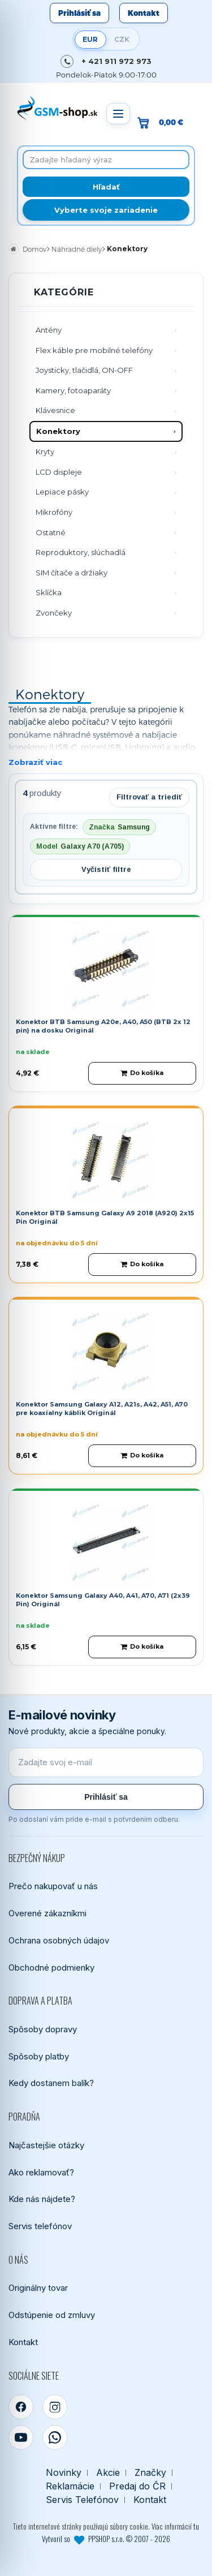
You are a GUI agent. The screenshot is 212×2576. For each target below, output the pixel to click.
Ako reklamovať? (41, 2172)
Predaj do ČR (137, 2486)
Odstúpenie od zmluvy (51, 2315)
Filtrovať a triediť (149, 797)
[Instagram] (54, 2406)
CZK (121, 39)
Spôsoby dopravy (42, 2029)
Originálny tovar (38, 2287)
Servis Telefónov (82, 2500)
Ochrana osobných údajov (58, 1940)
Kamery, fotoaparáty (73, 390)
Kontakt (143, 13)
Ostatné (51, 532)
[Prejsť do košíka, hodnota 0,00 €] (165, 122)
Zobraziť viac (35, 762)
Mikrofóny (54, 512)
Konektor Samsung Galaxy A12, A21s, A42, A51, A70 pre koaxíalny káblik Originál (102, 1408)
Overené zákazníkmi (47, 1913)
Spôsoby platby (38, 2056)
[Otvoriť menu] (118, 113)
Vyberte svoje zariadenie (106, 209)
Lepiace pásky (62, 491)
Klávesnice (55, 410)
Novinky (63, 2473)
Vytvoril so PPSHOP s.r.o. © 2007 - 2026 (106, 2538)
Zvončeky (54, 612)
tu (196, 2526)
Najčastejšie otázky (46, 2145)
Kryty (45, 451)
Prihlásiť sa (79, 13)
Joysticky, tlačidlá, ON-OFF (84, 370)
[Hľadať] (106, 187)
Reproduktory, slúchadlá (81, 552)
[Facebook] (20, 2406)
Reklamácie (70, 2486)
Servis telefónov (40, 2226)
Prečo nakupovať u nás (53, 1886)
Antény (49, 329)
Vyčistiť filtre (106, 869)
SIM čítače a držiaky (71, 572)
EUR (90, 39)
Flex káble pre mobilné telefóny (94, 350)
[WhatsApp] (54, 2437)
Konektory (58, 431)
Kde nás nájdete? (41, 2199)
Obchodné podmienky (51, 1967)
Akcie (108, 2473)
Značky (150, 2473)
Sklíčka (49, 592)
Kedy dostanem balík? (51, 2083)
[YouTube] (20, 2437)
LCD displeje (59, 471)
